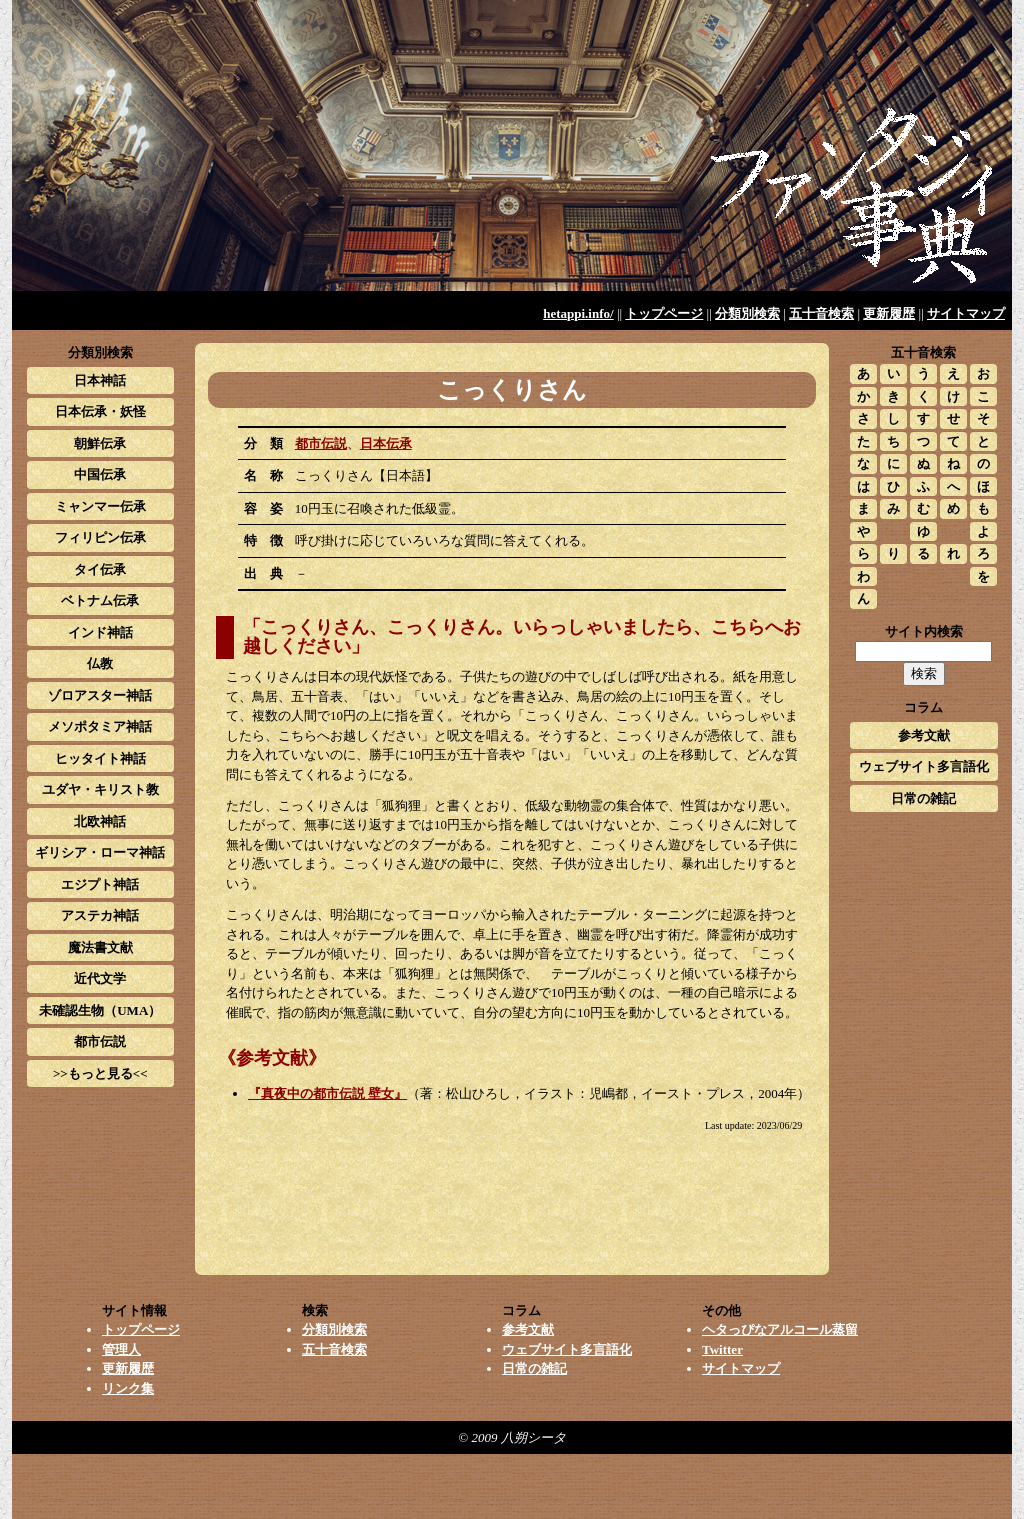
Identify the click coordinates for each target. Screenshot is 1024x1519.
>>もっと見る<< (100, 1073)
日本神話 (100, 380)
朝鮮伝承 (100, 443)
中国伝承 (100, 474)
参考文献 (924, 735)
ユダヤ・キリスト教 (100, 789)
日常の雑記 (923, 798)
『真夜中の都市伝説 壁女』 (327, 1093)
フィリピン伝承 (100, 537)
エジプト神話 (100, 884)
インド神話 (100, 632)
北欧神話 (100, 821)
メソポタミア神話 (100, 726)
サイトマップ (966, 313)
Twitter (722, 1349)
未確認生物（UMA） (100, 1010)
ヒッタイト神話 (100, 758)
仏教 (100, 663)
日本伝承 (386, 443)
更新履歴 (889, 313)
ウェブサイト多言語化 (924, 766)
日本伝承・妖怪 (100, 411)
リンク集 (128, 1388)
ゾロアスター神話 (100, 695)
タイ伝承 (100, 569)
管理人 (121, 1349)
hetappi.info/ (578, 313)
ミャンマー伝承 (100, 506)
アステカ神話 (100, 915)
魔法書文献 (100, 947)
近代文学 (100, 978)
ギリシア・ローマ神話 (100, 852)
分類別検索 (747, 313)
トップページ (664, 313)
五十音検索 (821, 313)
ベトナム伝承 (100, 600)
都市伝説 (321, 443)
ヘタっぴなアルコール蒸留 (780, 1329)
